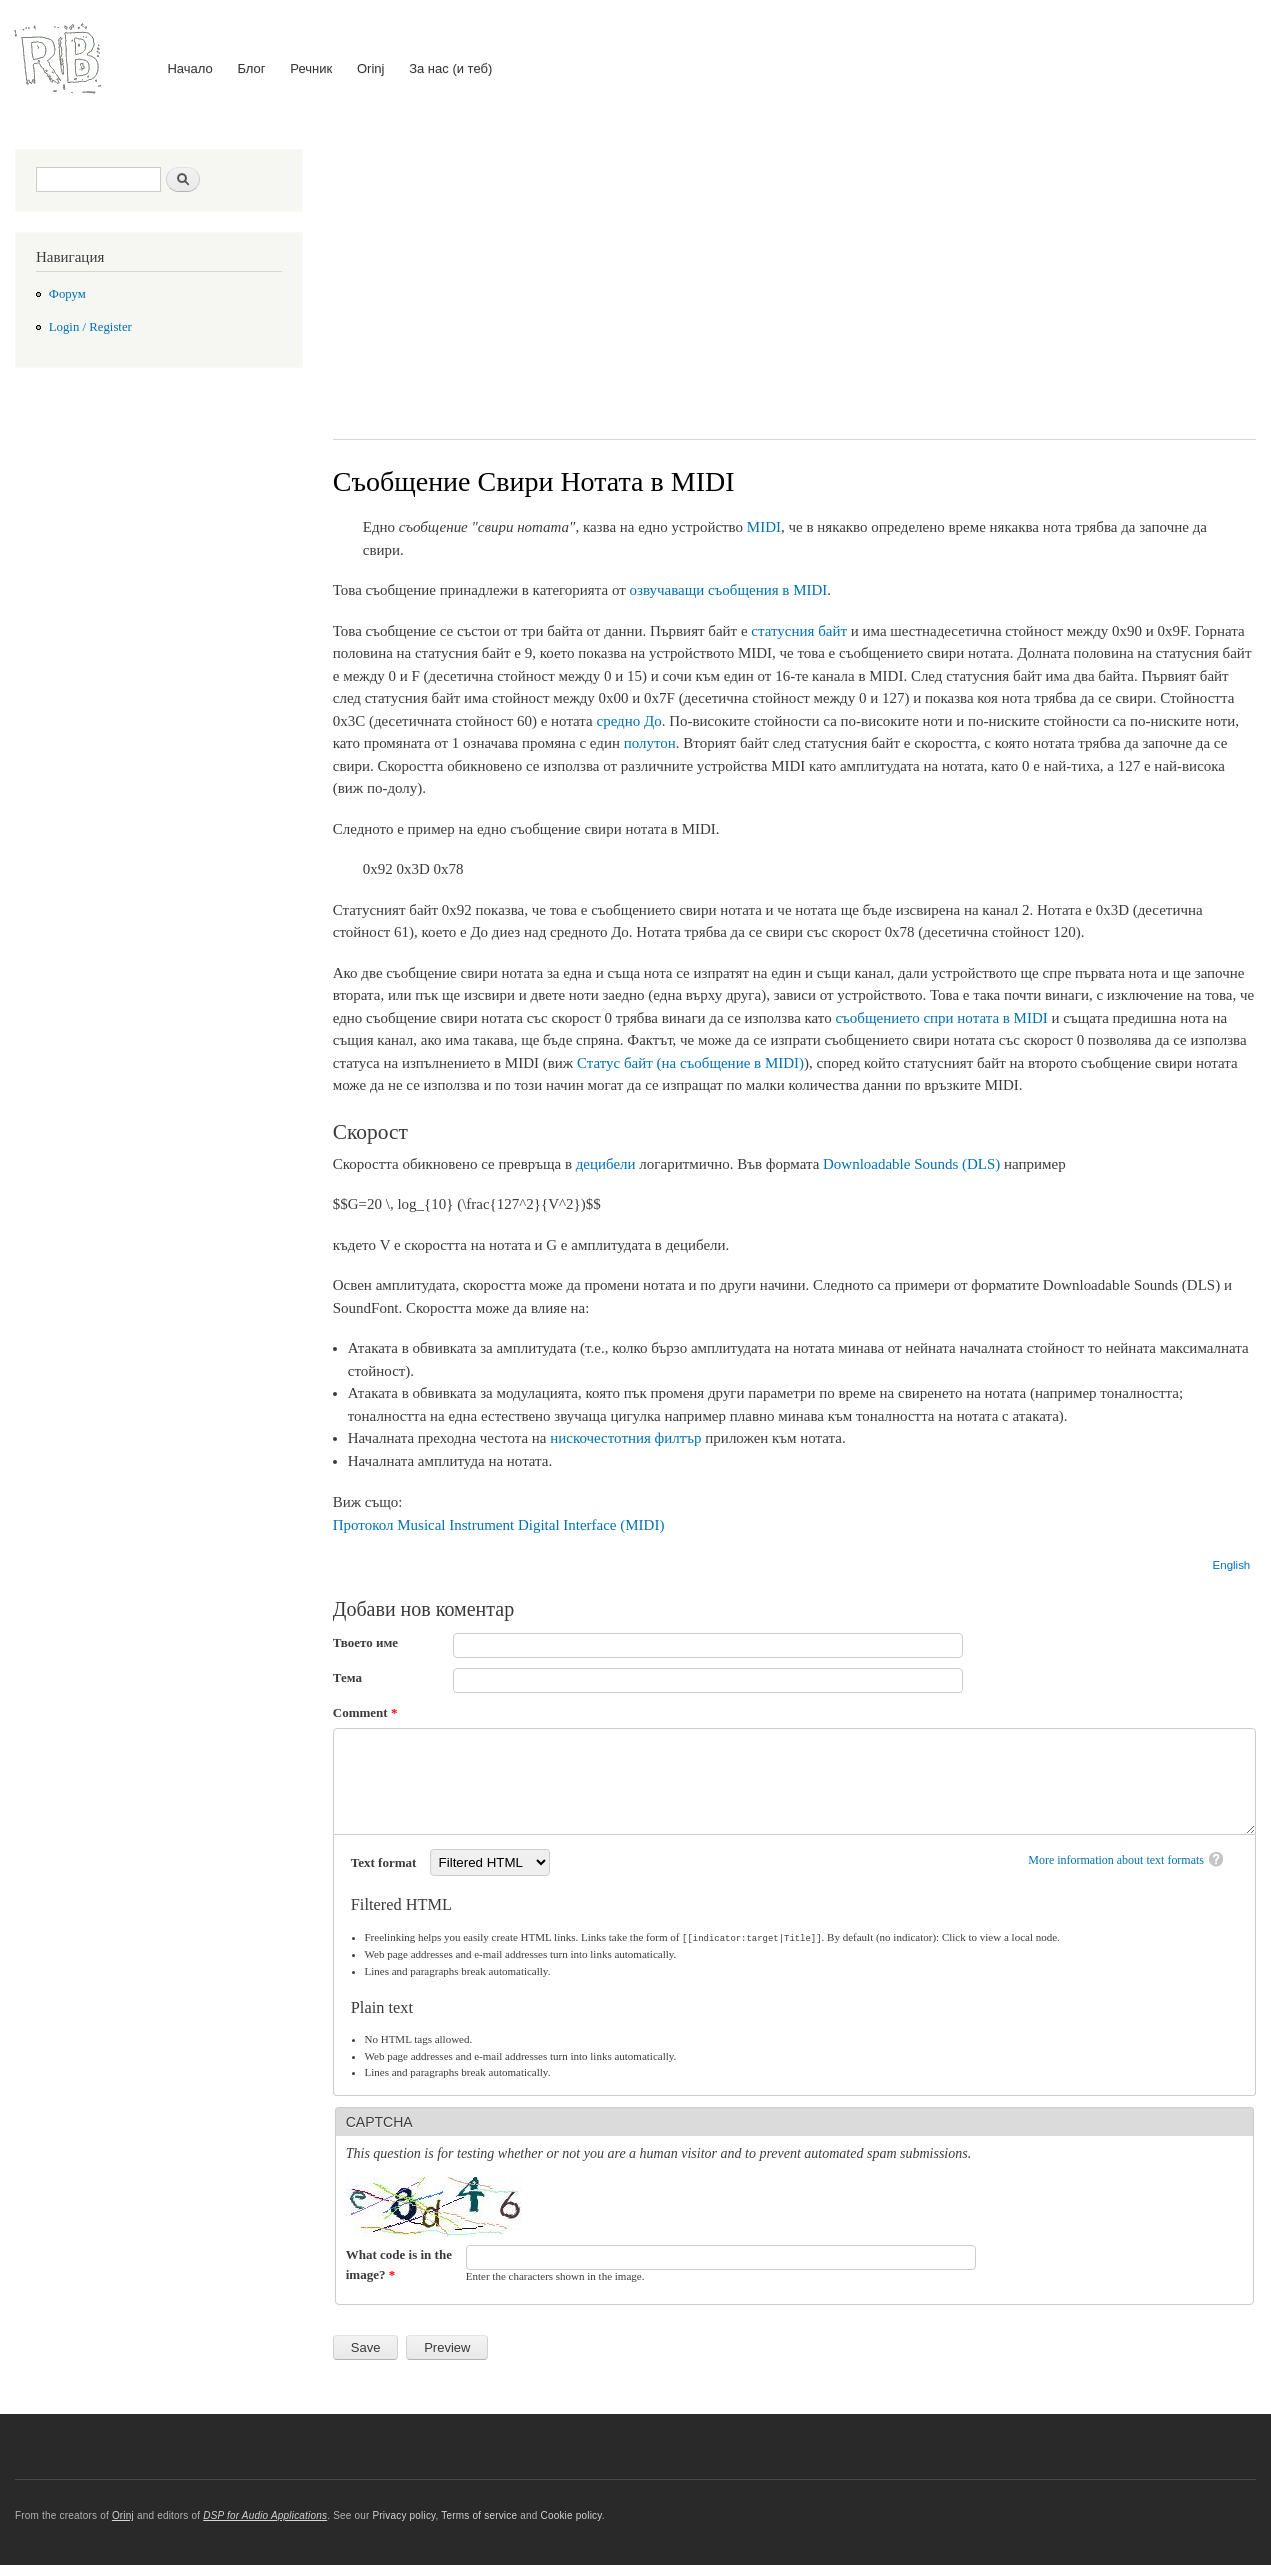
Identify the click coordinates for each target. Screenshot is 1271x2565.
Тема (347, 1677)
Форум (67, 294)
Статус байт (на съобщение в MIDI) (690, 1063)
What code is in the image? (399, 2263)
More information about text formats (1116, 1860)
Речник (311, 68)
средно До (629, 721)
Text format (385, 1862)
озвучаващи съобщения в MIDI (728, 590)
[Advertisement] (794, 279)
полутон (650, 743)
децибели (606, 1164)
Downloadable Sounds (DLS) (911, 1164)
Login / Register (90, 327)
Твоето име (365, 1642)
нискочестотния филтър (625, 1438)
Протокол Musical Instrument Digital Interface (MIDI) (499, 1525)
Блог (251, 68)
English (1232, 1565)
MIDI (764, 527)
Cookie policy (570, 2514)
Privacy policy (403, 2514)
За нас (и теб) (450, 68)
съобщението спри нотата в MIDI (941, 1018)
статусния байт (799, 631)
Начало (189, 68)
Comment (365, 1712)
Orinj (370, 68)
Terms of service (479, 2514)
